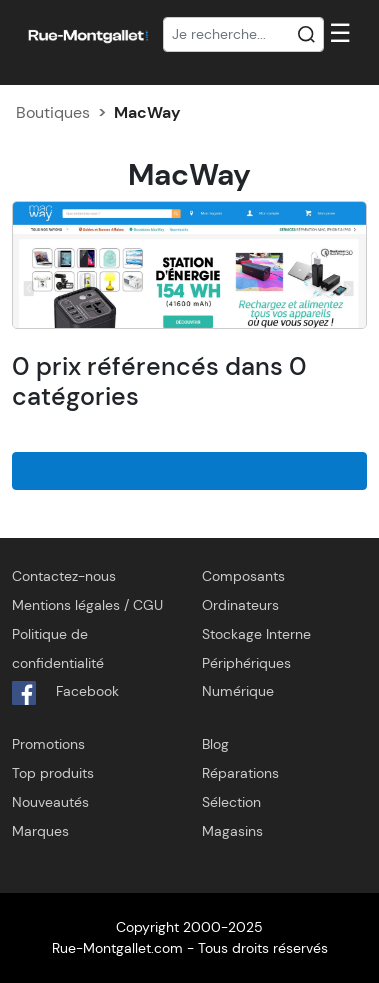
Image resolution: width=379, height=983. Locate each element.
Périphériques (246, 663)
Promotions (48, 744)
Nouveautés (50, 802)
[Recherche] (244, 35)
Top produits (53, 773)
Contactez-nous (64, 576)
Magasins (232, 831)
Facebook (65, 693)
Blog (215, 744)
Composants (243, 576)
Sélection (231, 802)
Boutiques (53, 112)
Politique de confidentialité (58, 648)
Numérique (238, 691)
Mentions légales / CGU (87, 605)
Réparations (240, 773)
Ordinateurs (240, 605)
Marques (40, 831)
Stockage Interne (256, 634)
